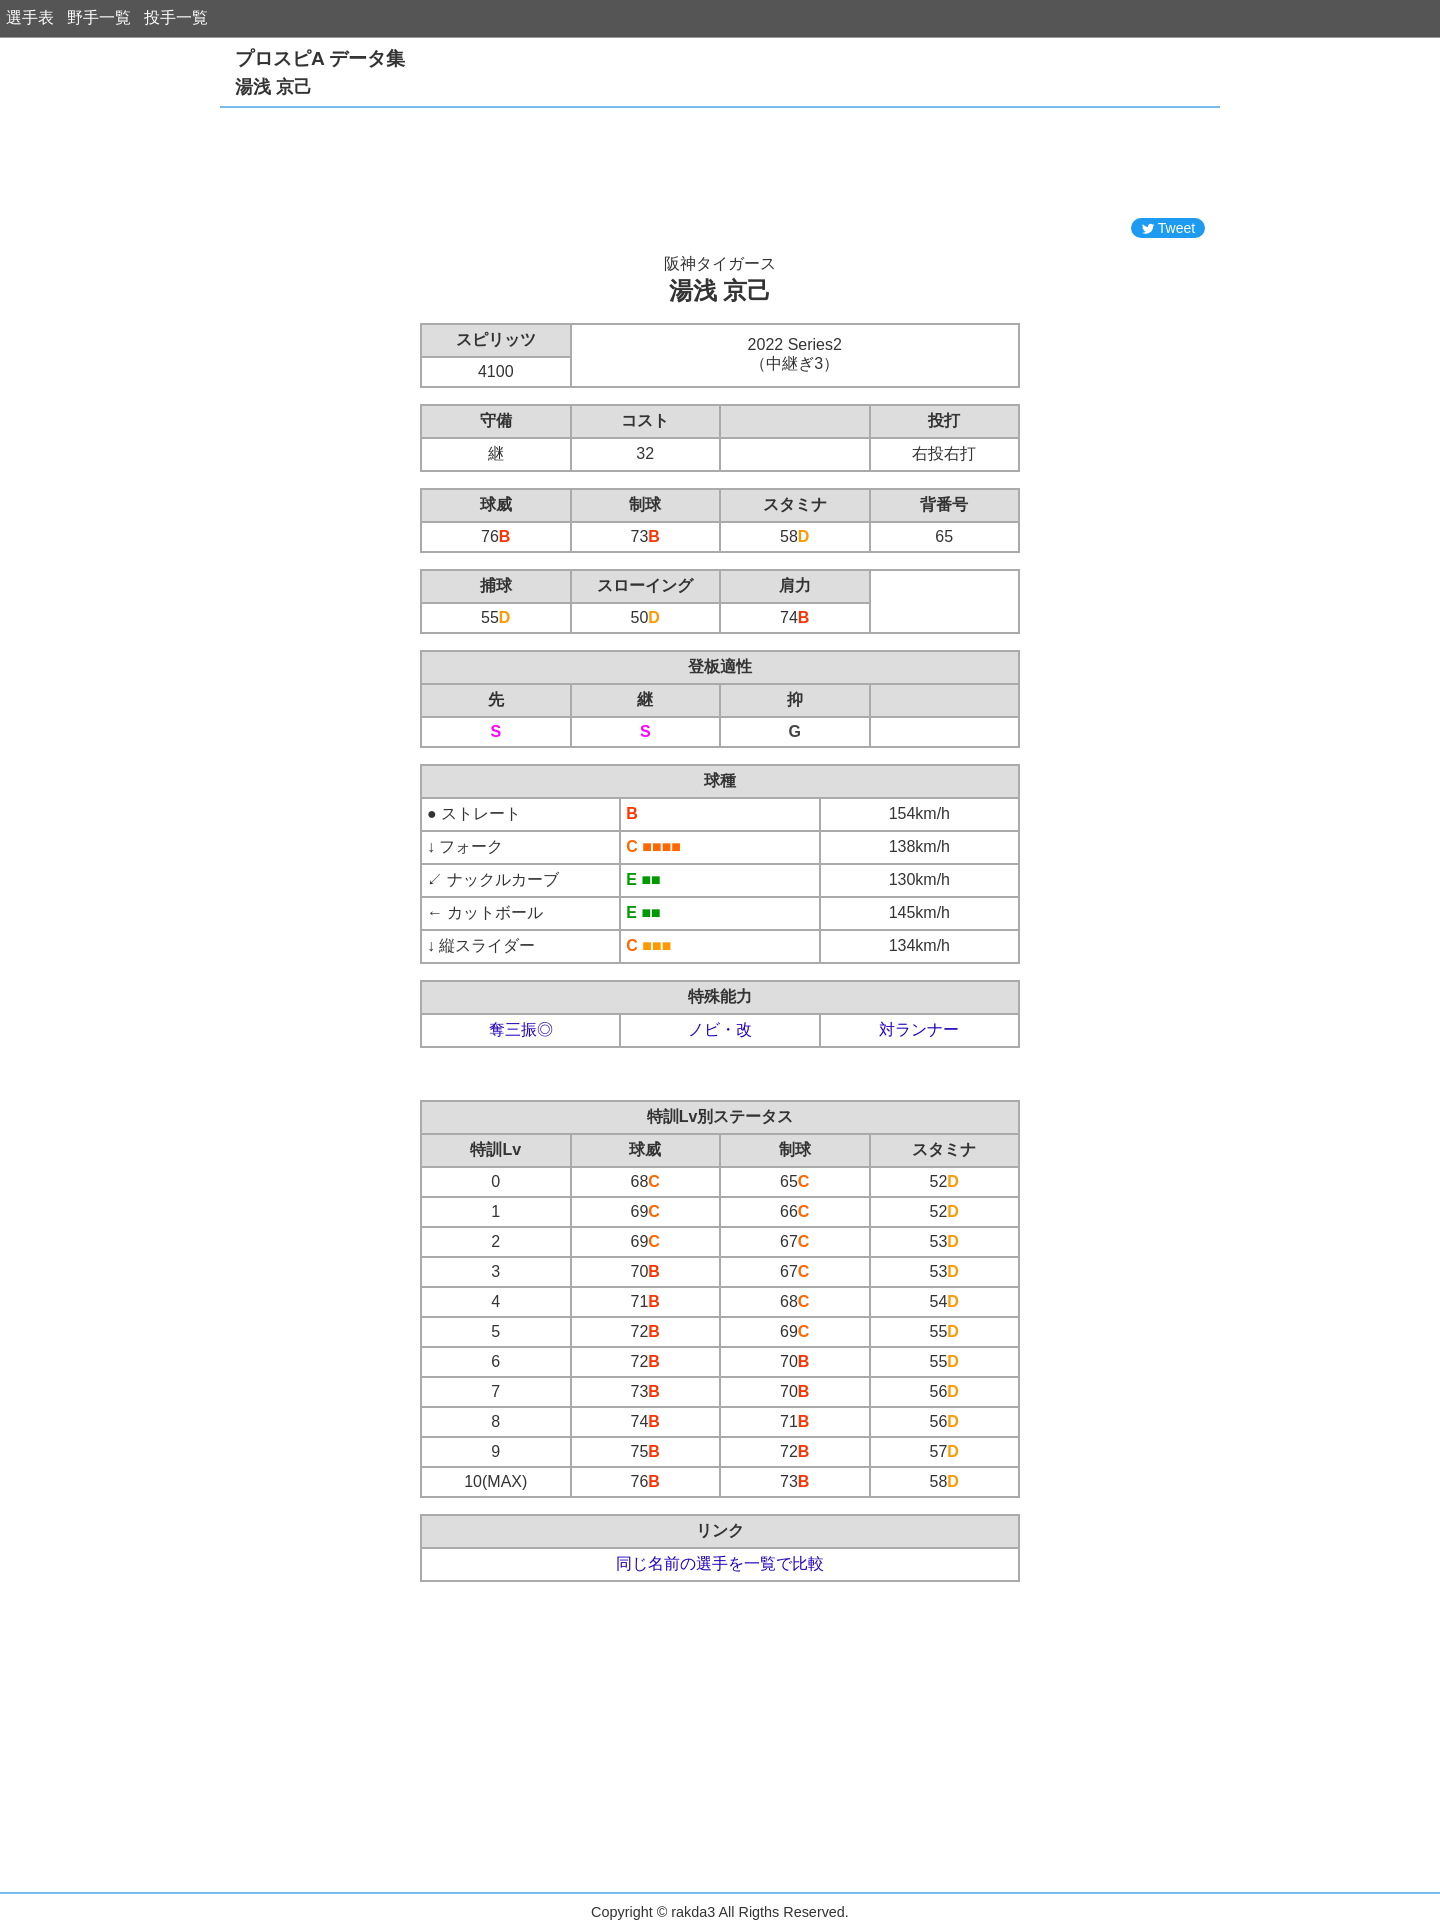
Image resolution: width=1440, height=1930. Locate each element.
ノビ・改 (720, 1029)
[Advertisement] (720, 163)
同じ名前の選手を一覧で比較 (720, 1563)
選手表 (30, 17)
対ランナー (919, 1029)
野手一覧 (99, 17)
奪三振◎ (521, 1029)
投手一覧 (176, 17)
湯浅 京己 (273, 87)
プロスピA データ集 (320, 58)
